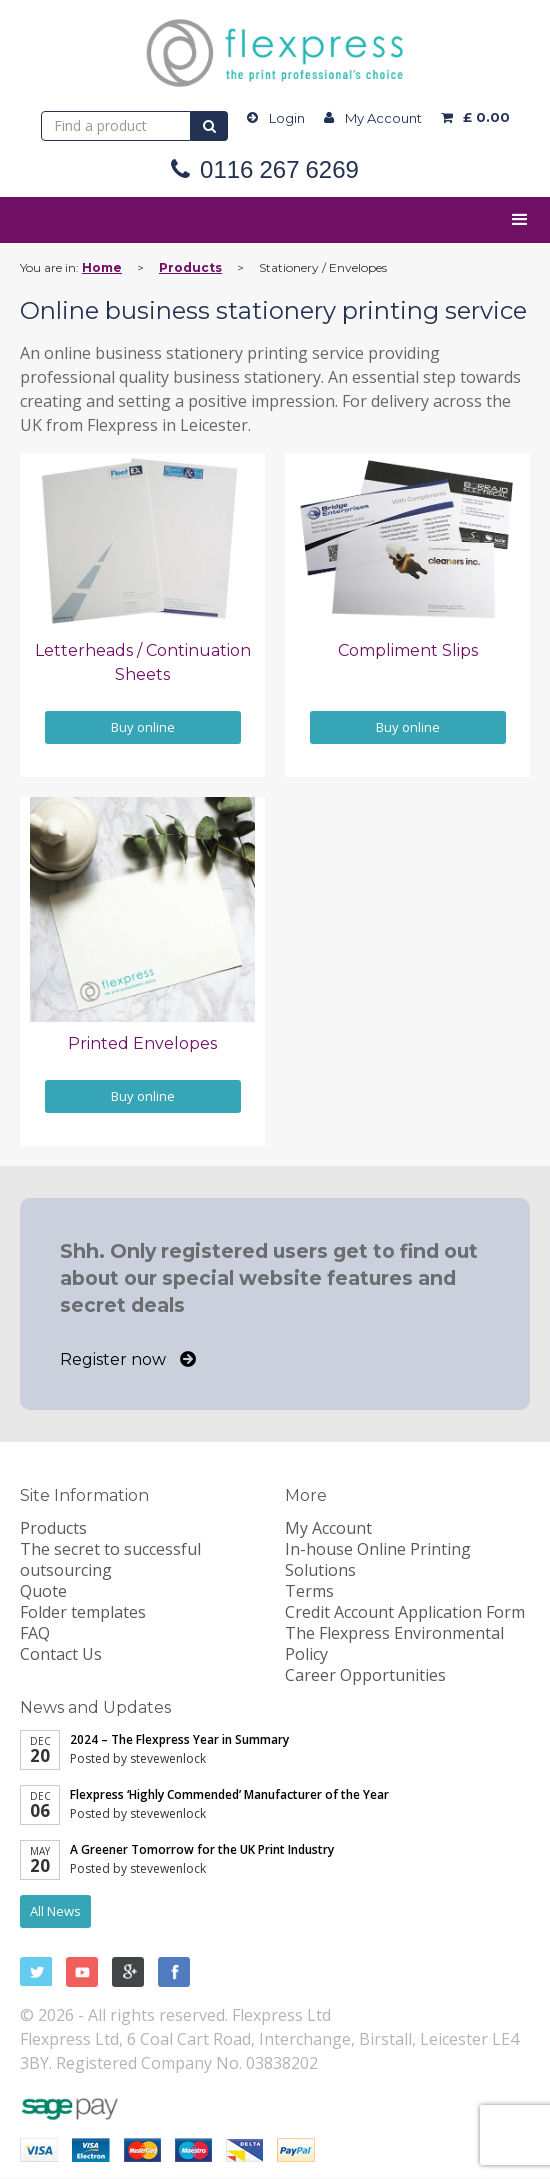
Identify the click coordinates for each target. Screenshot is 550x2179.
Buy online (143, 727)
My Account (383, 118)
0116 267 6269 (279, 170)
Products (190, 267)
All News (55, 1911)
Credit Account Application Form (405, 1612)
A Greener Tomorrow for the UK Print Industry (202, 1849)
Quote (43, 1591)
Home (102, 267)
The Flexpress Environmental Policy (394, 1643)
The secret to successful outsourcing (110, 1559)
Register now (128, 1359)
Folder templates (83, 1612)
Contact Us (61, 1654)
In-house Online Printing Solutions (378, 1559)
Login (287, 118)
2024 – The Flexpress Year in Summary (179, 1739)
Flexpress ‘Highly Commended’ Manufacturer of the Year (229, 1794)
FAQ (35, 1633)
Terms (309, 1591)
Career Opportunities (365, 1675)
